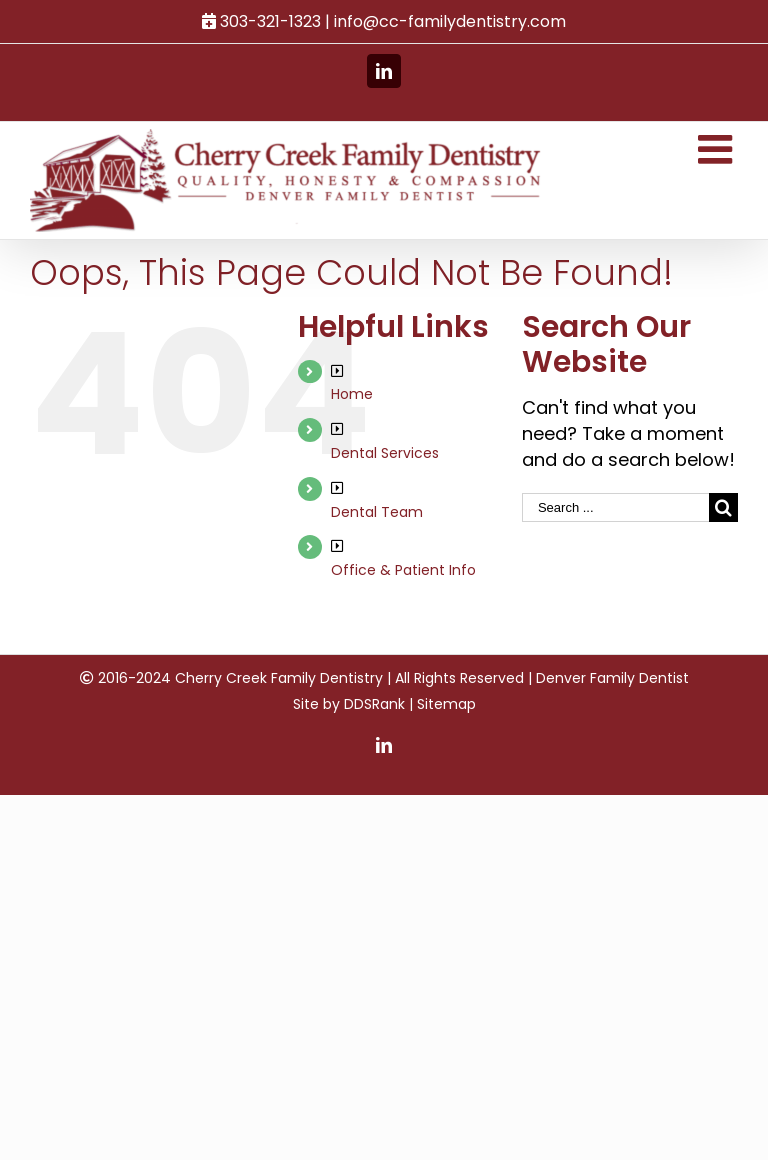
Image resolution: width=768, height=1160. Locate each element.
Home (352, 394)
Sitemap (446, 704)
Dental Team (377, 512)
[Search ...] (615, 507)
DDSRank (374, 704)
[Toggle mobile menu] (718, 149)
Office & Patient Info (403, 570)
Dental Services (385, 453)
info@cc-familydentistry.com (450, 21)
